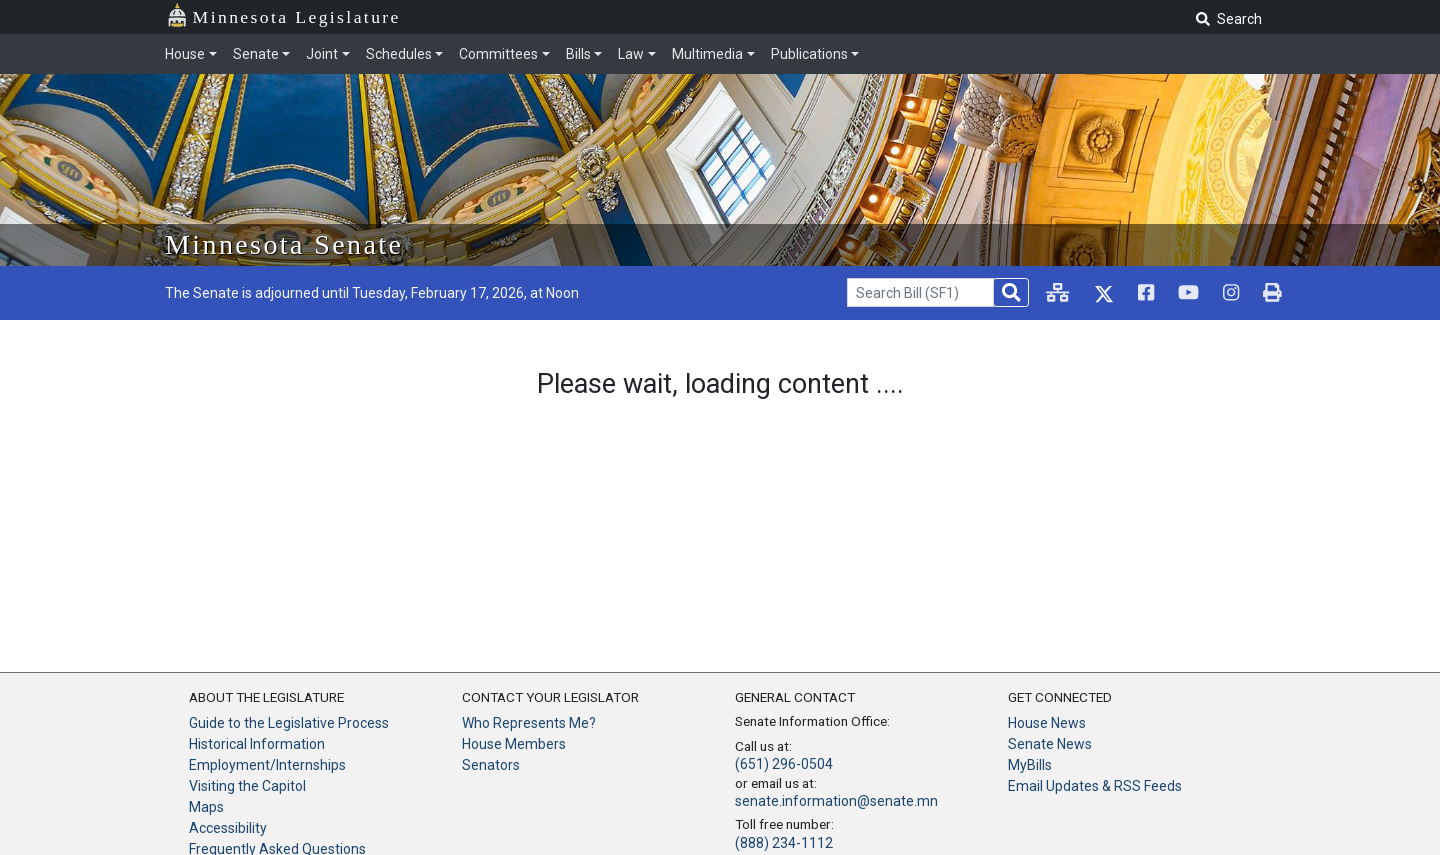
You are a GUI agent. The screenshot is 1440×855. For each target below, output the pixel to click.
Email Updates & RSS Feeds (1095, 786)
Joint (322, 54)
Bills (578, 54)
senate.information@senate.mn (836, 801)
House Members (514, 744)
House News (1047, 723)
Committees (498, 54)
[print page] (1272, 292)
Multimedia (707, 54)
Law (631, 54)
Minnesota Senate (284, 244)
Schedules (399, 54)
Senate (256, 54)
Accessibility (228, 828)
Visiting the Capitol (247, 786)
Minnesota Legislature (297, 17)
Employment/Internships (267, 765)
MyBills (1030, 765)
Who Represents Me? (529, 723)
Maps (206, 807)
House (185, 54)
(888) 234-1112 (784, 843)
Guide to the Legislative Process (289, 723)
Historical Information (257, 744)
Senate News (1050, 744)
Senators (491, 765)
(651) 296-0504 (784, 764)
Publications (809, 54)
